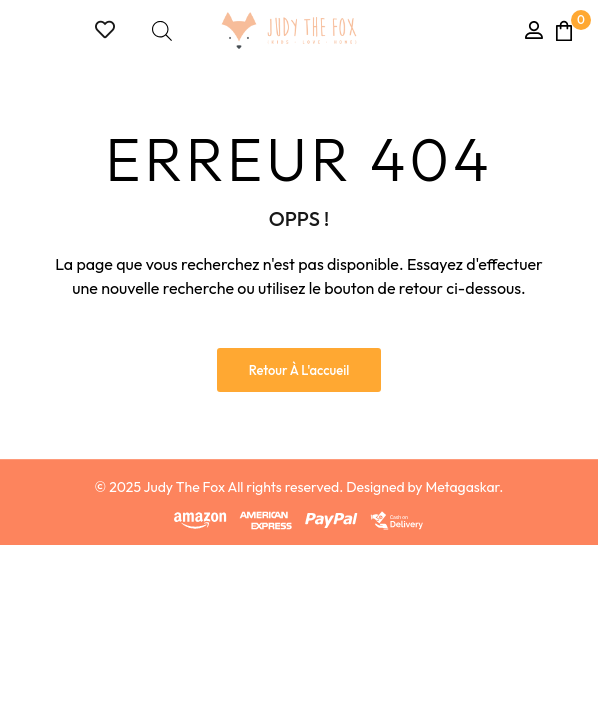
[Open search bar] (162, 30)
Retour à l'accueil (299, 370)
